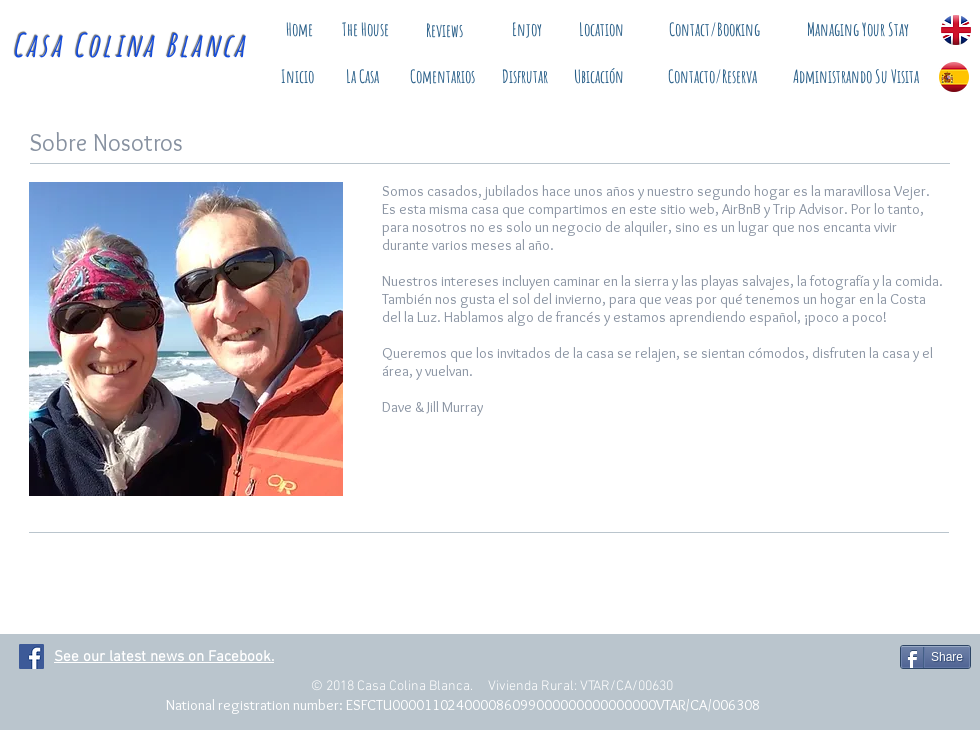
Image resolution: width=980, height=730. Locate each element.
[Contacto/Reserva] (712, 77)
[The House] (365, 30)
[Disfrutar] (525, 77)
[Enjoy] (527, 29)
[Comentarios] (442, 77)
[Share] (935, 657)
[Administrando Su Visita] (855, 77)
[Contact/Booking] (714, 29)
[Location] (601, 30)
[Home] (299, 29)
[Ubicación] (598, 77)
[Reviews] (444, 30)
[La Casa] (362, 77)
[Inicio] (297, 77)
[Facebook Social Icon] (31, 656)
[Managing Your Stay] (857, 29)
